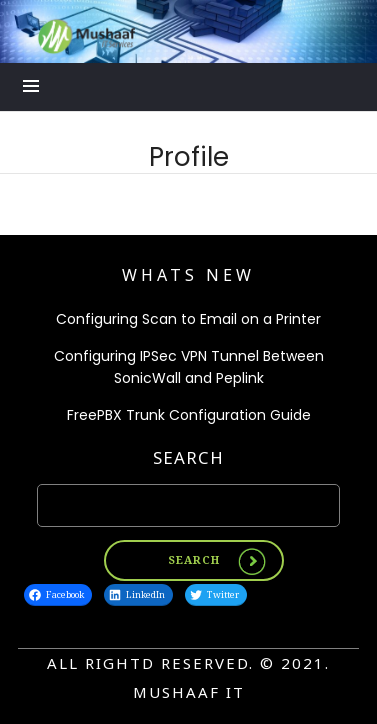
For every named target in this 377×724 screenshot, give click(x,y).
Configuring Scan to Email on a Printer (188, 319)
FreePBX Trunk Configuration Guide (189, 415)
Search (188, 457)
